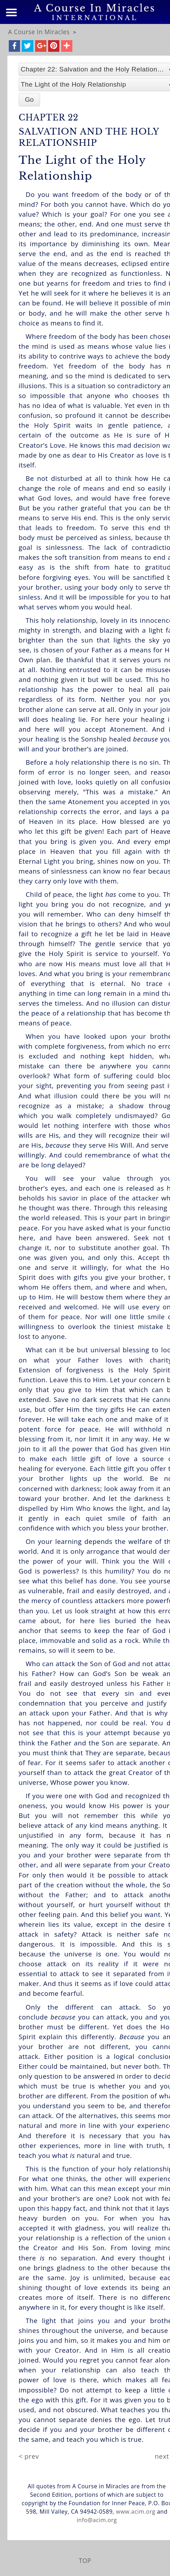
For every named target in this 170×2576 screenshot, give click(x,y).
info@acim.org (97, 2520)
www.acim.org (135, 2511)
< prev (29, 2456)
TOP (85, 2561)
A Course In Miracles (39, 32)
